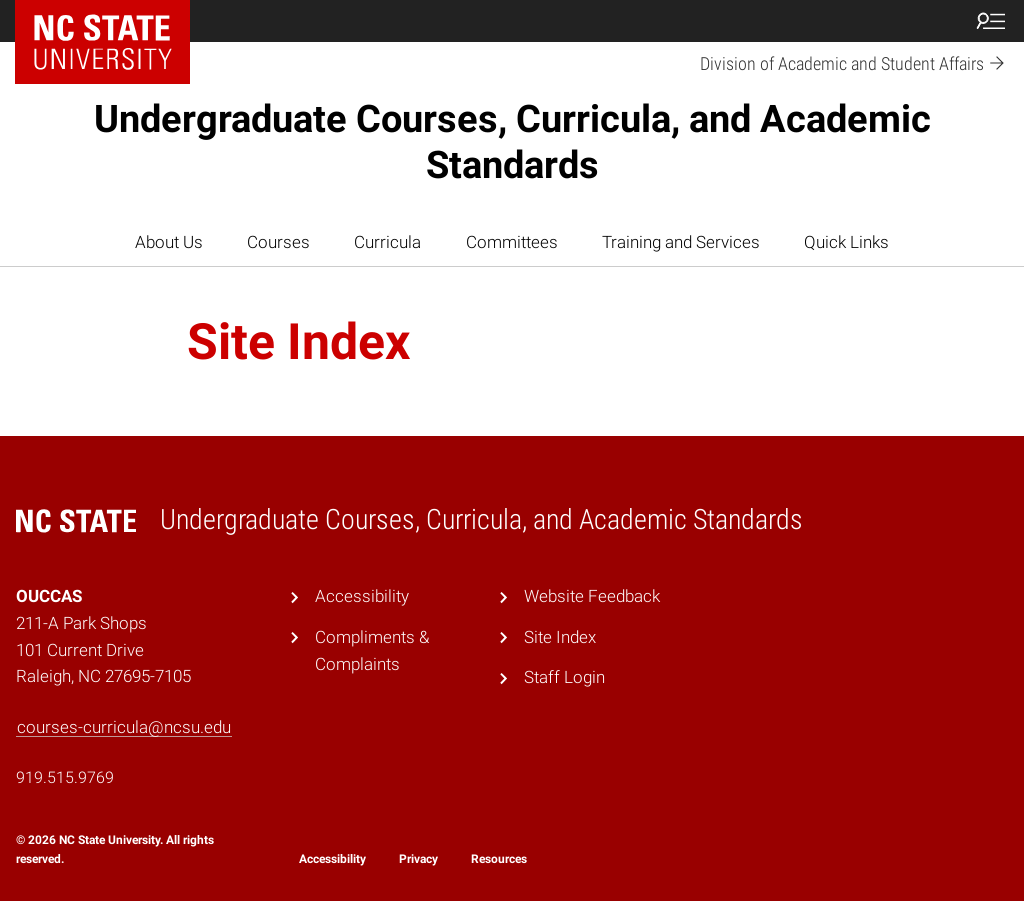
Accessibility (362, 596)
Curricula (387, 242)
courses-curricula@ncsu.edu (124, 727)
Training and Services (681, 242)
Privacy (418, 859)
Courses (278, 242)
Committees (512, 242)
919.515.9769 (65, 777)
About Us (169, 242)
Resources (499, 859)
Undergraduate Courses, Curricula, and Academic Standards (512, 142)
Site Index (560, 637)
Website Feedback (592, 596)
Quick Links (846, 242)
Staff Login (564, 677)
